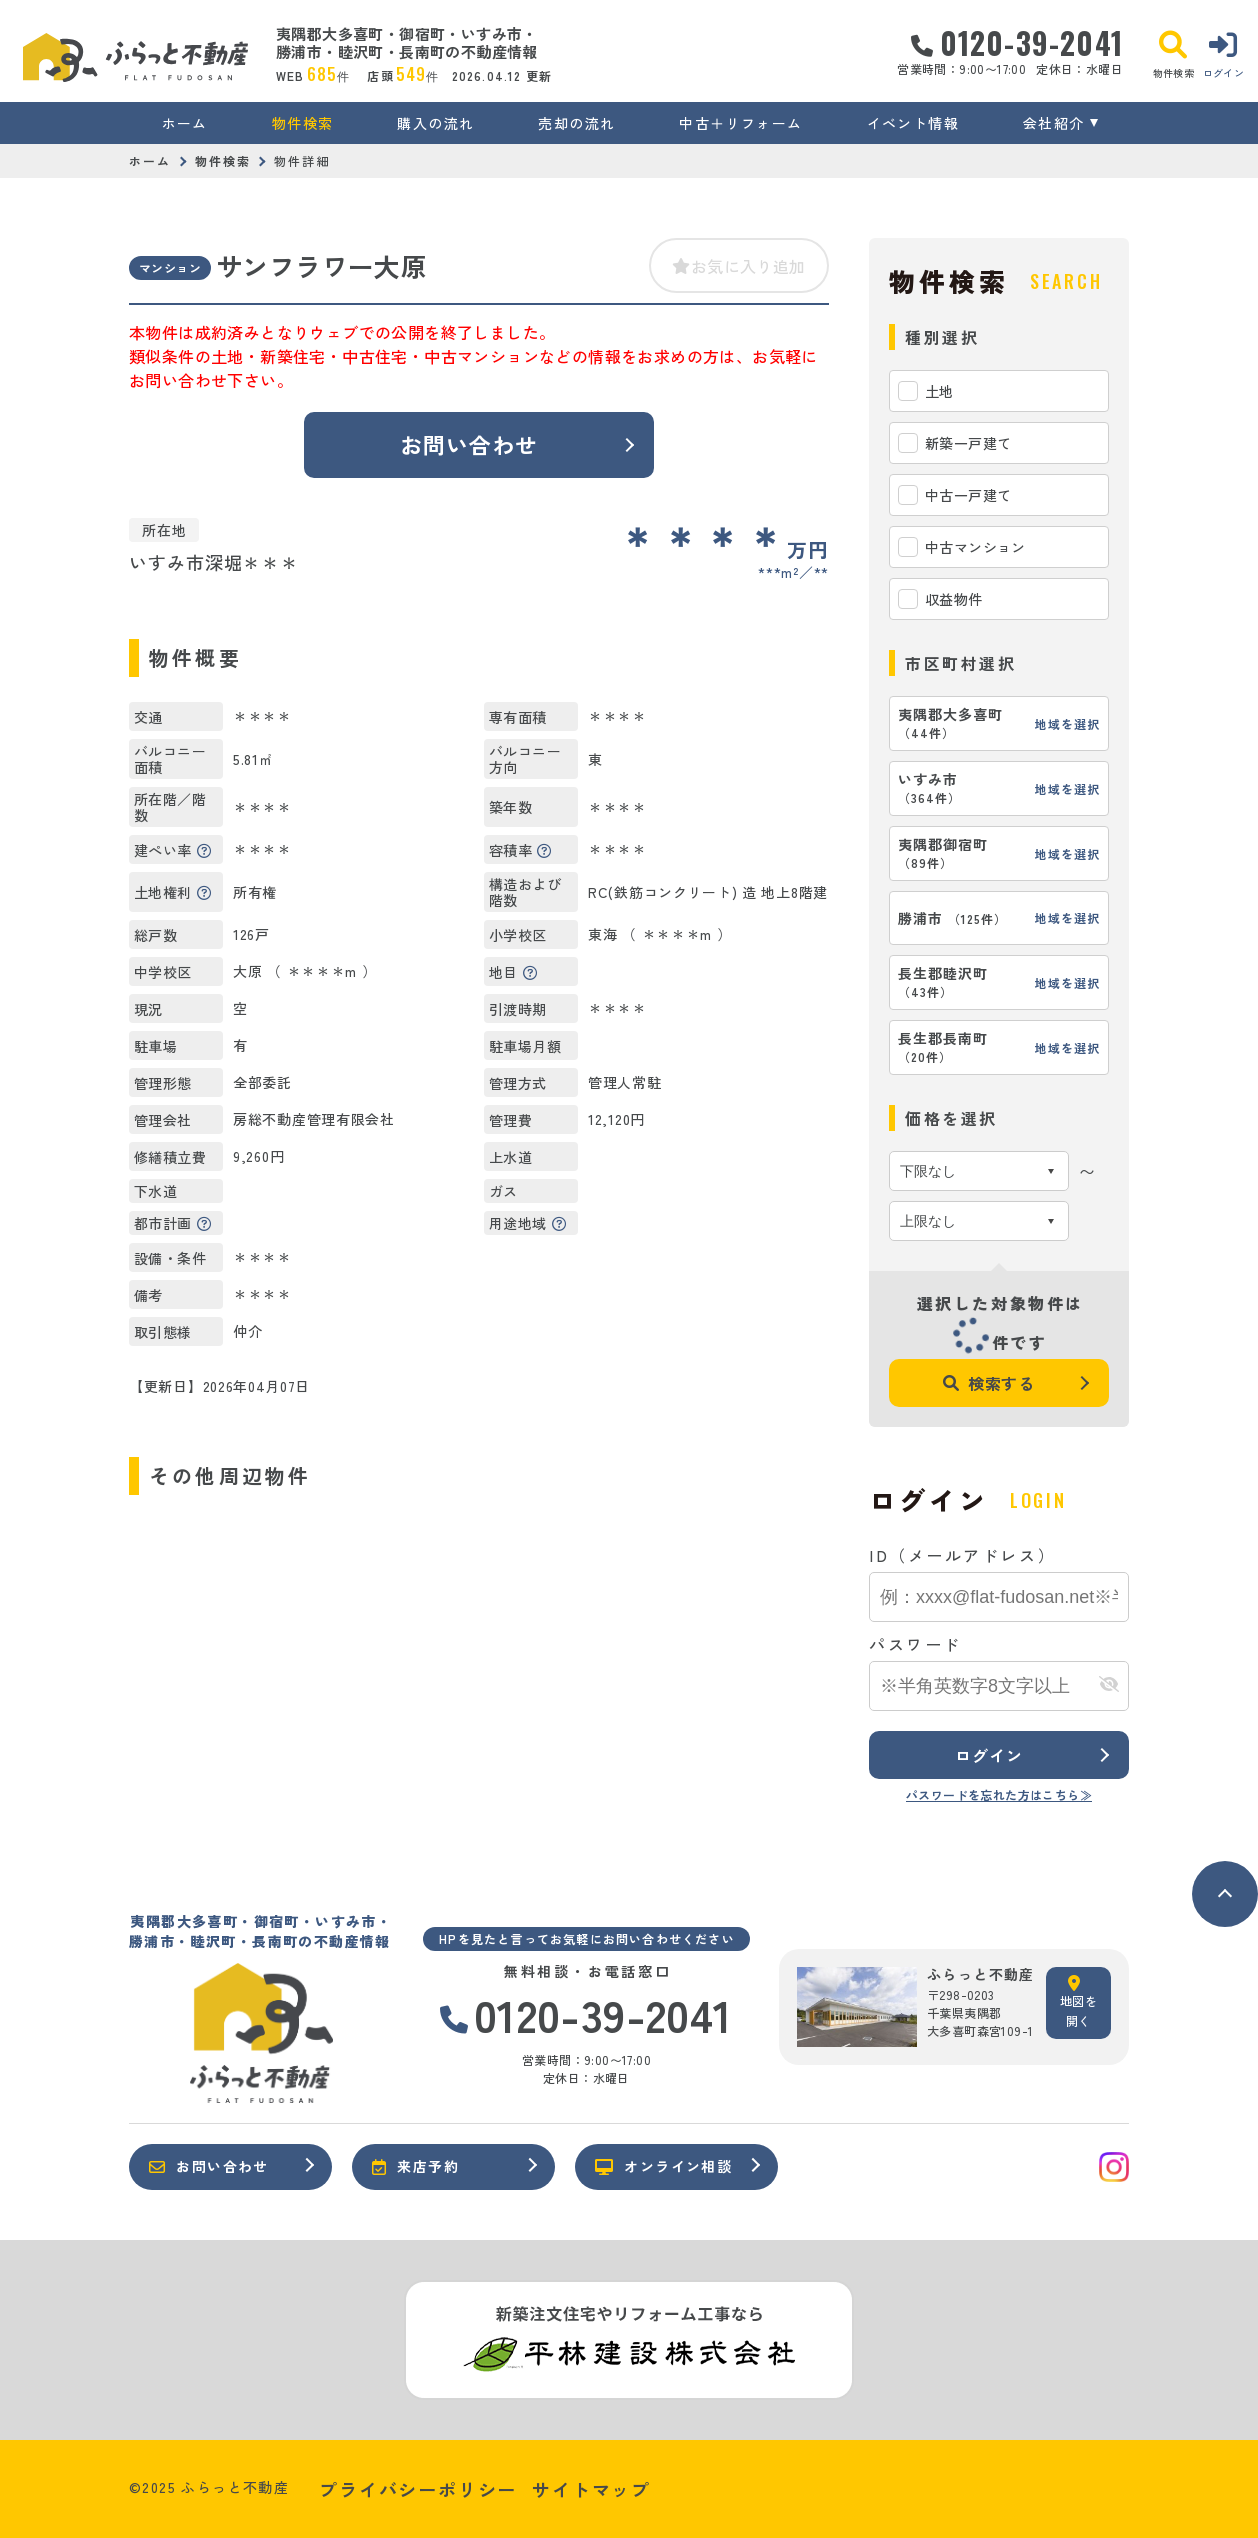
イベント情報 (913, 123)
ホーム (185, 123)
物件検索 (303, 123)
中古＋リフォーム (740, 123)
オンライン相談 (663, 2166)
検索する (989, 1383)
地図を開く (1078, 2002)
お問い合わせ (469, 444)
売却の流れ (576, 123)
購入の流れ (435, 123)
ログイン (988, 1755)
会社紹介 (1054, 123)
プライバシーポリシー (418, 2489)
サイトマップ (591, 2489)
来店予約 (415, 2166)
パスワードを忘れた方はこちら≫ (999, 1794)
